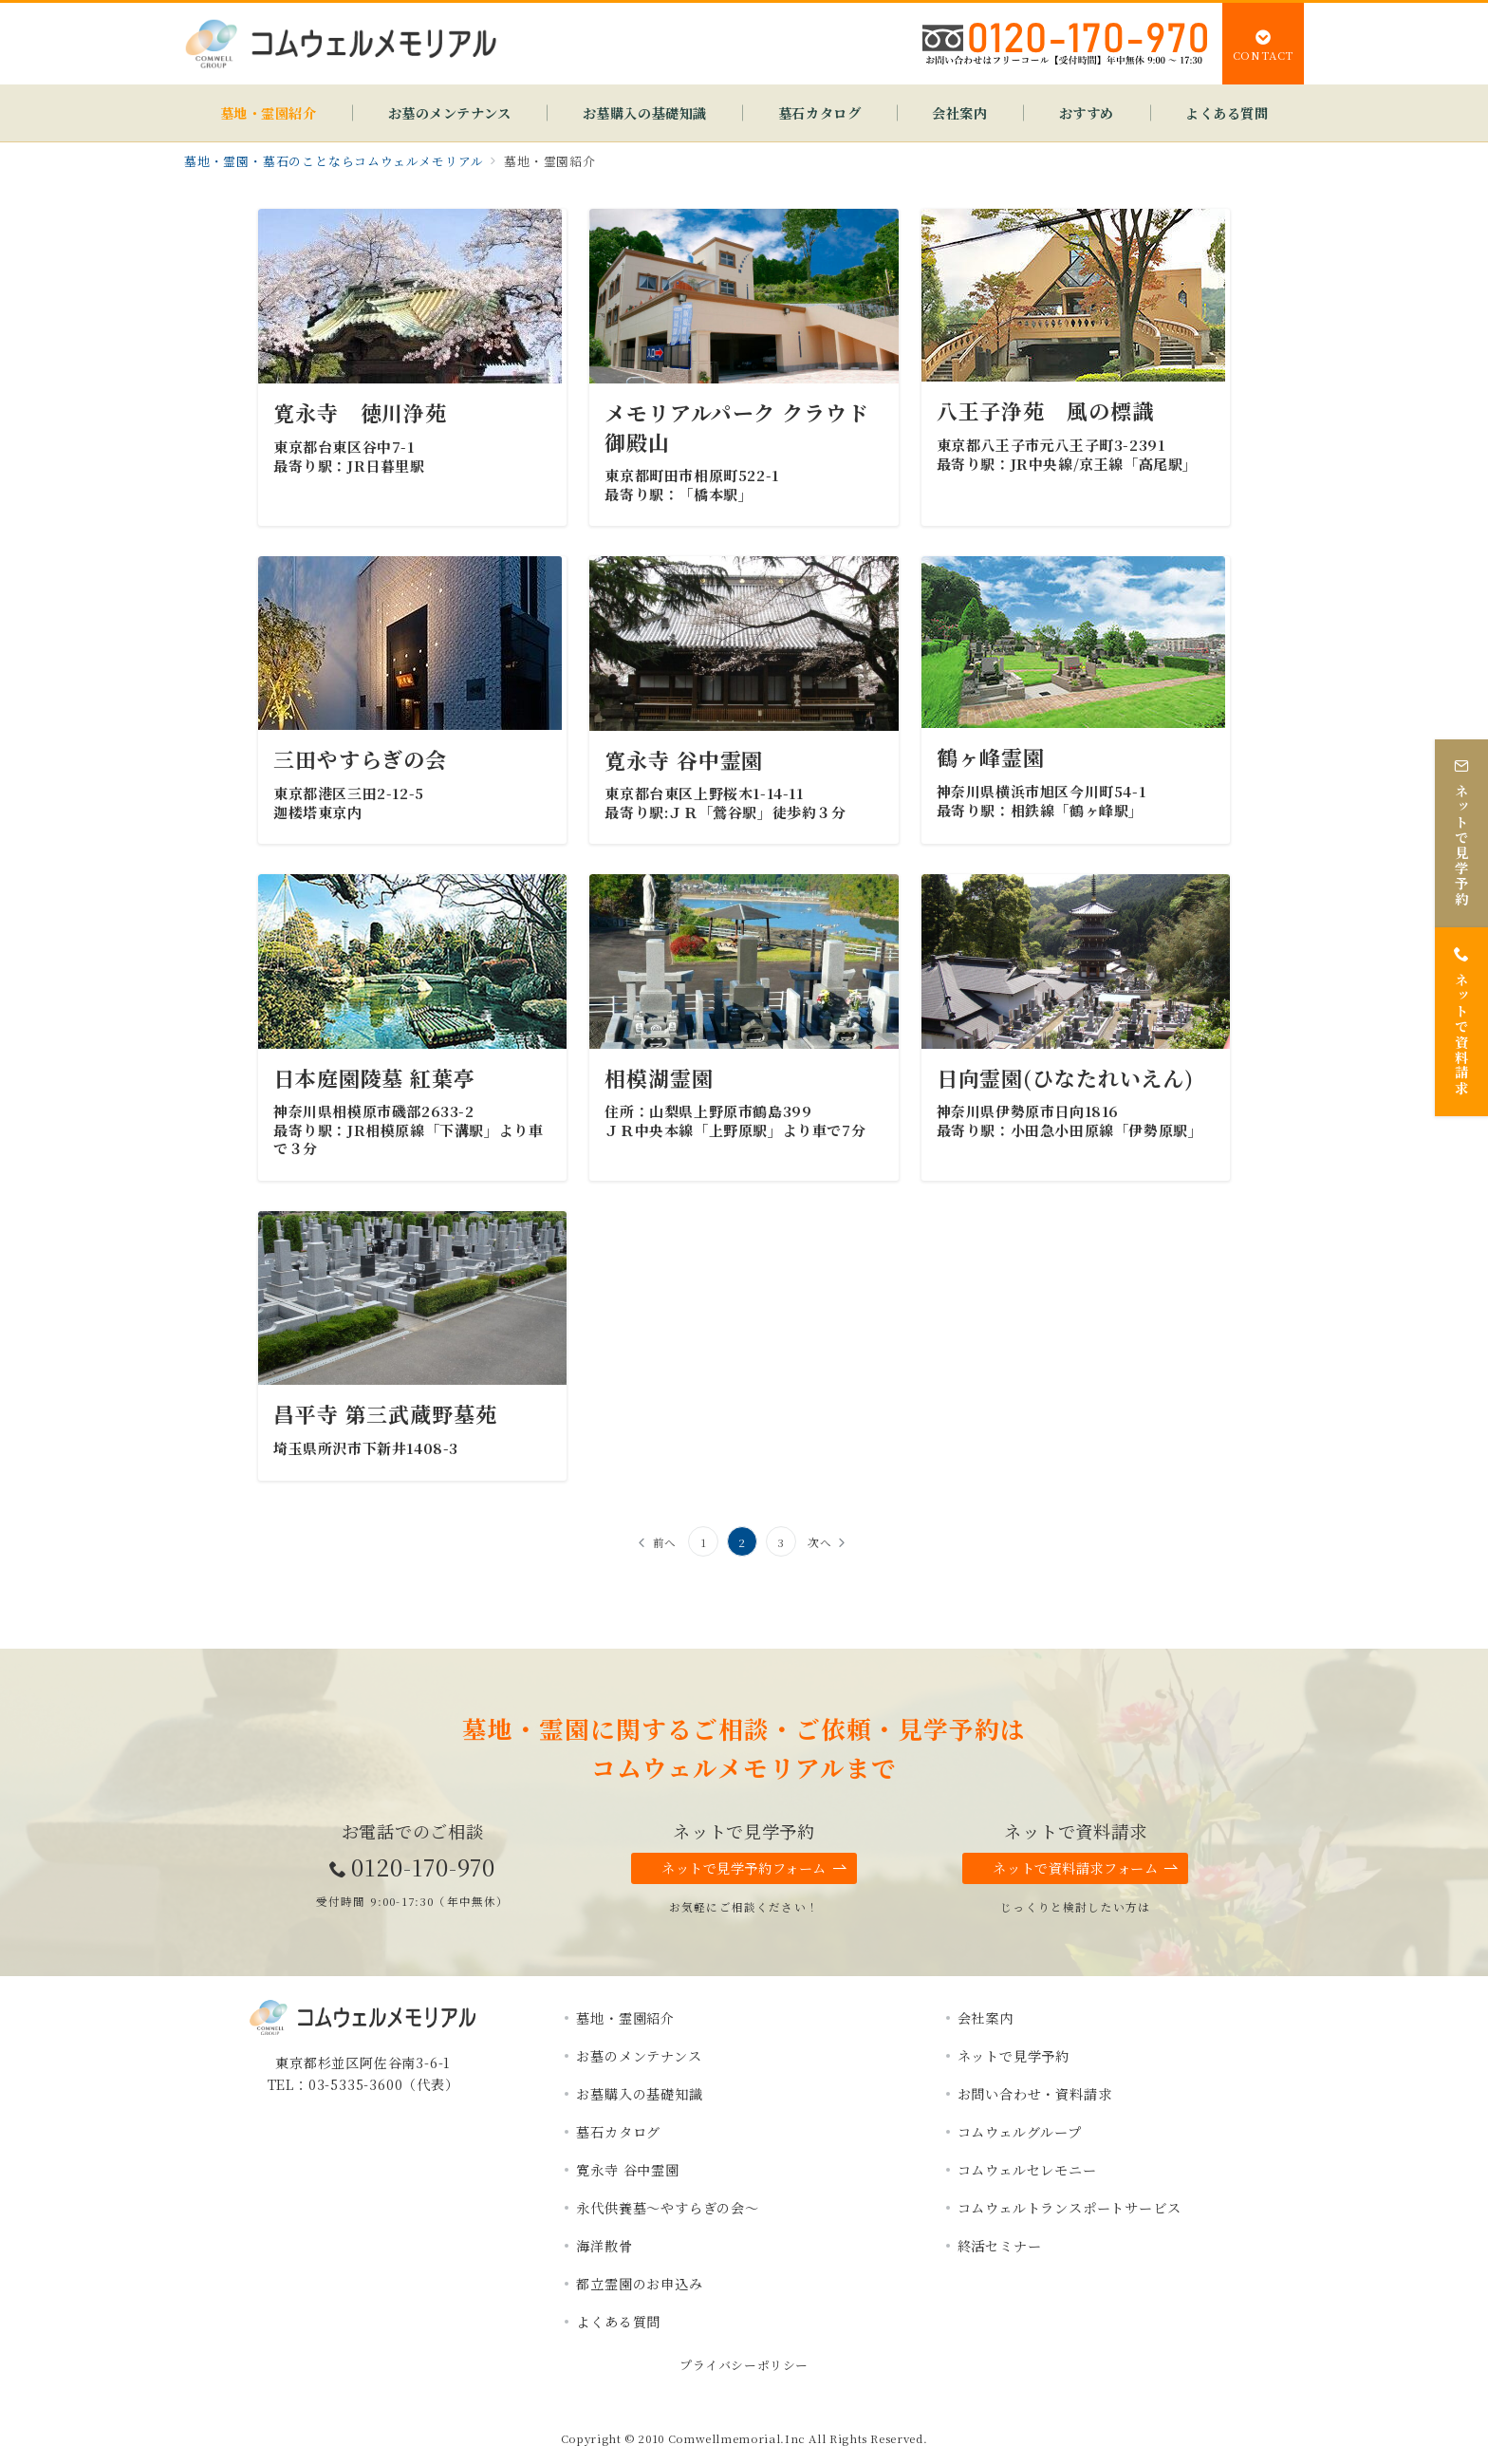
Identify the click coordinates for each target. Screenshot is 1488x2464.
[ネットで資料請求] (1461, 1012)
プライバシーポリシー (743, 2365)
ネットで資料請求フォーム (1086, 1868)
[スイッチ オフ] (1263, 43)
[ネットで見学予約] (1461, 823)
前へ (665, 1542)
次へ (820, 1542)
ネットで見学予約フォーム (754, 1868)
